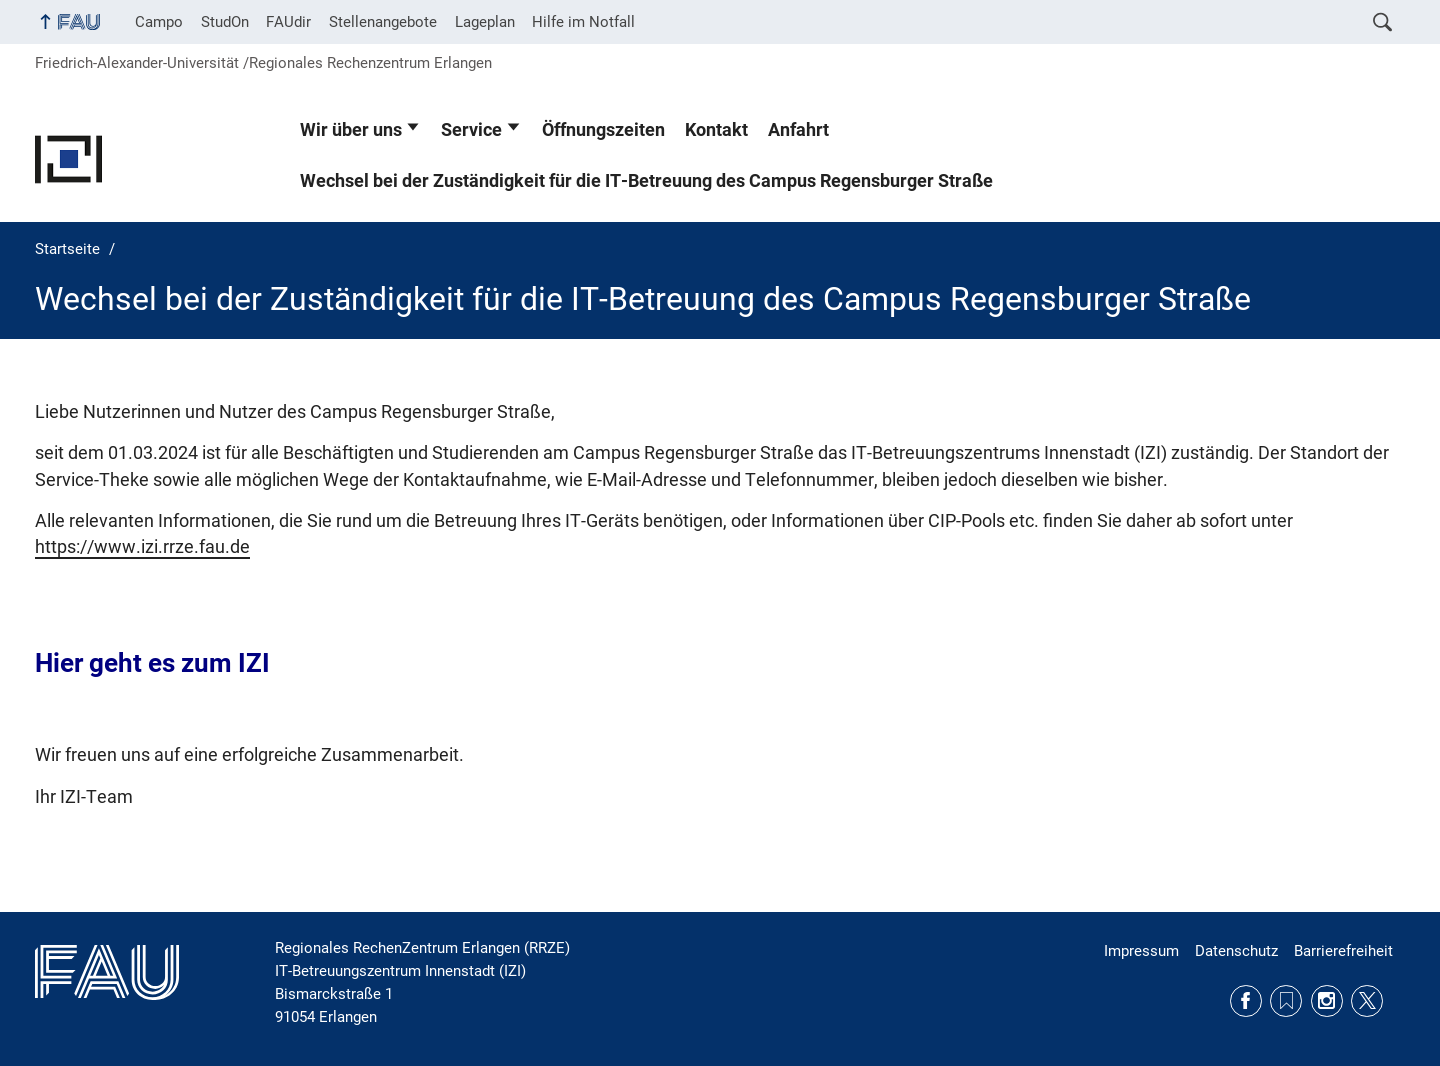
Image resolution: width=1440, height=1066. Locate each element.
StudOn (225, 22)
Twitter (1367, 1001)
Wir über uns (351, 130)
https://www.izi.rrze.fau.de (142, 547)
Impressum (1141, 951)
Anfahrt (798, 130)
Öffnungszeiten (603, 130)
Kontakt (716, 130)
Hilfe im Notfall (583, 22)
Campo (159, 22)
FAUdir (288, 22)
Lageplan (485, 22)
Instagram (1327, 1001)
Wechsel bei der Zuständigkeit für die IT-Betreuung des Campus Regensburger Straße (646, 181)
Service (471, 130)
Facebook (1246, 1001)
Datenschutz (1236, 951)
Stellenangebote (383, 22)
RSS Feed (1286, 1001)
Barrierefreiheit (1343, 951)
